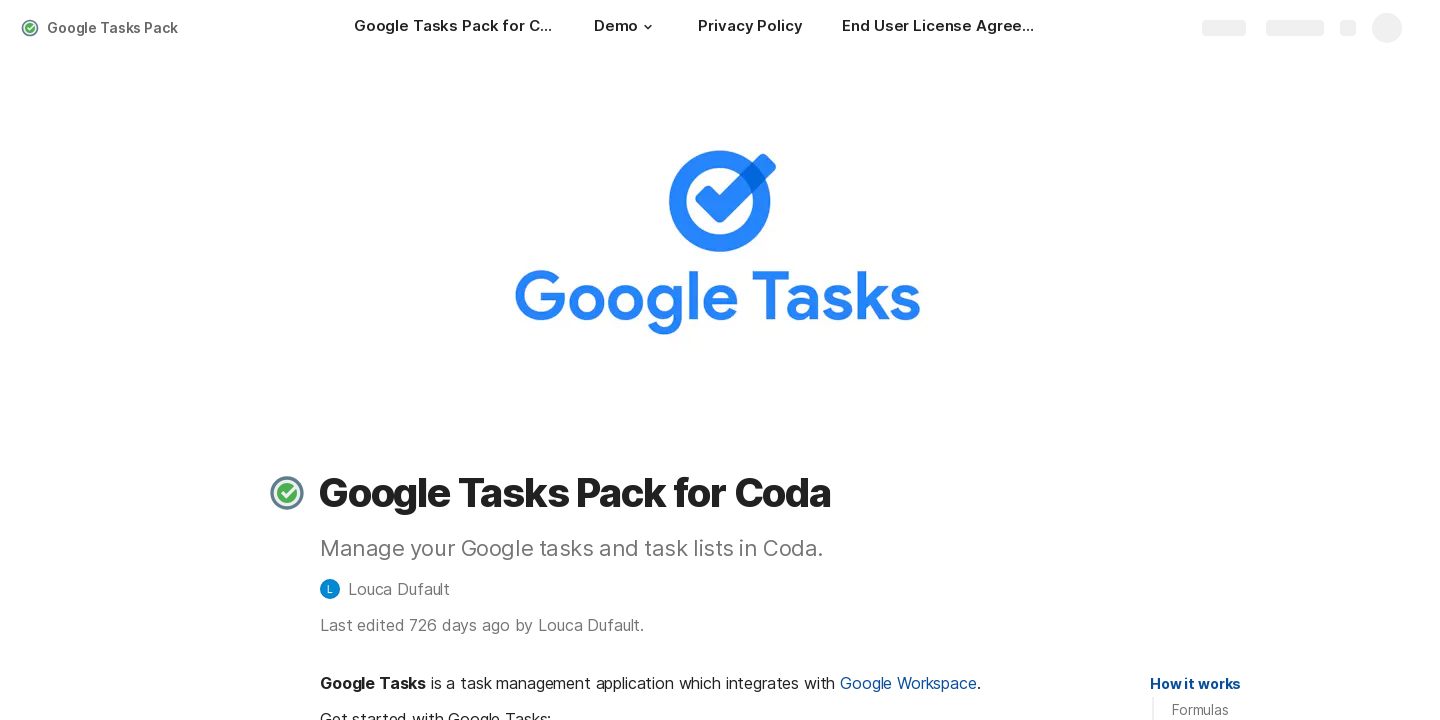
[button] (648, 27)
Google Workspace (908, 683)
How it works (1195, 683)
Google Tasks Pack (112, 27)
